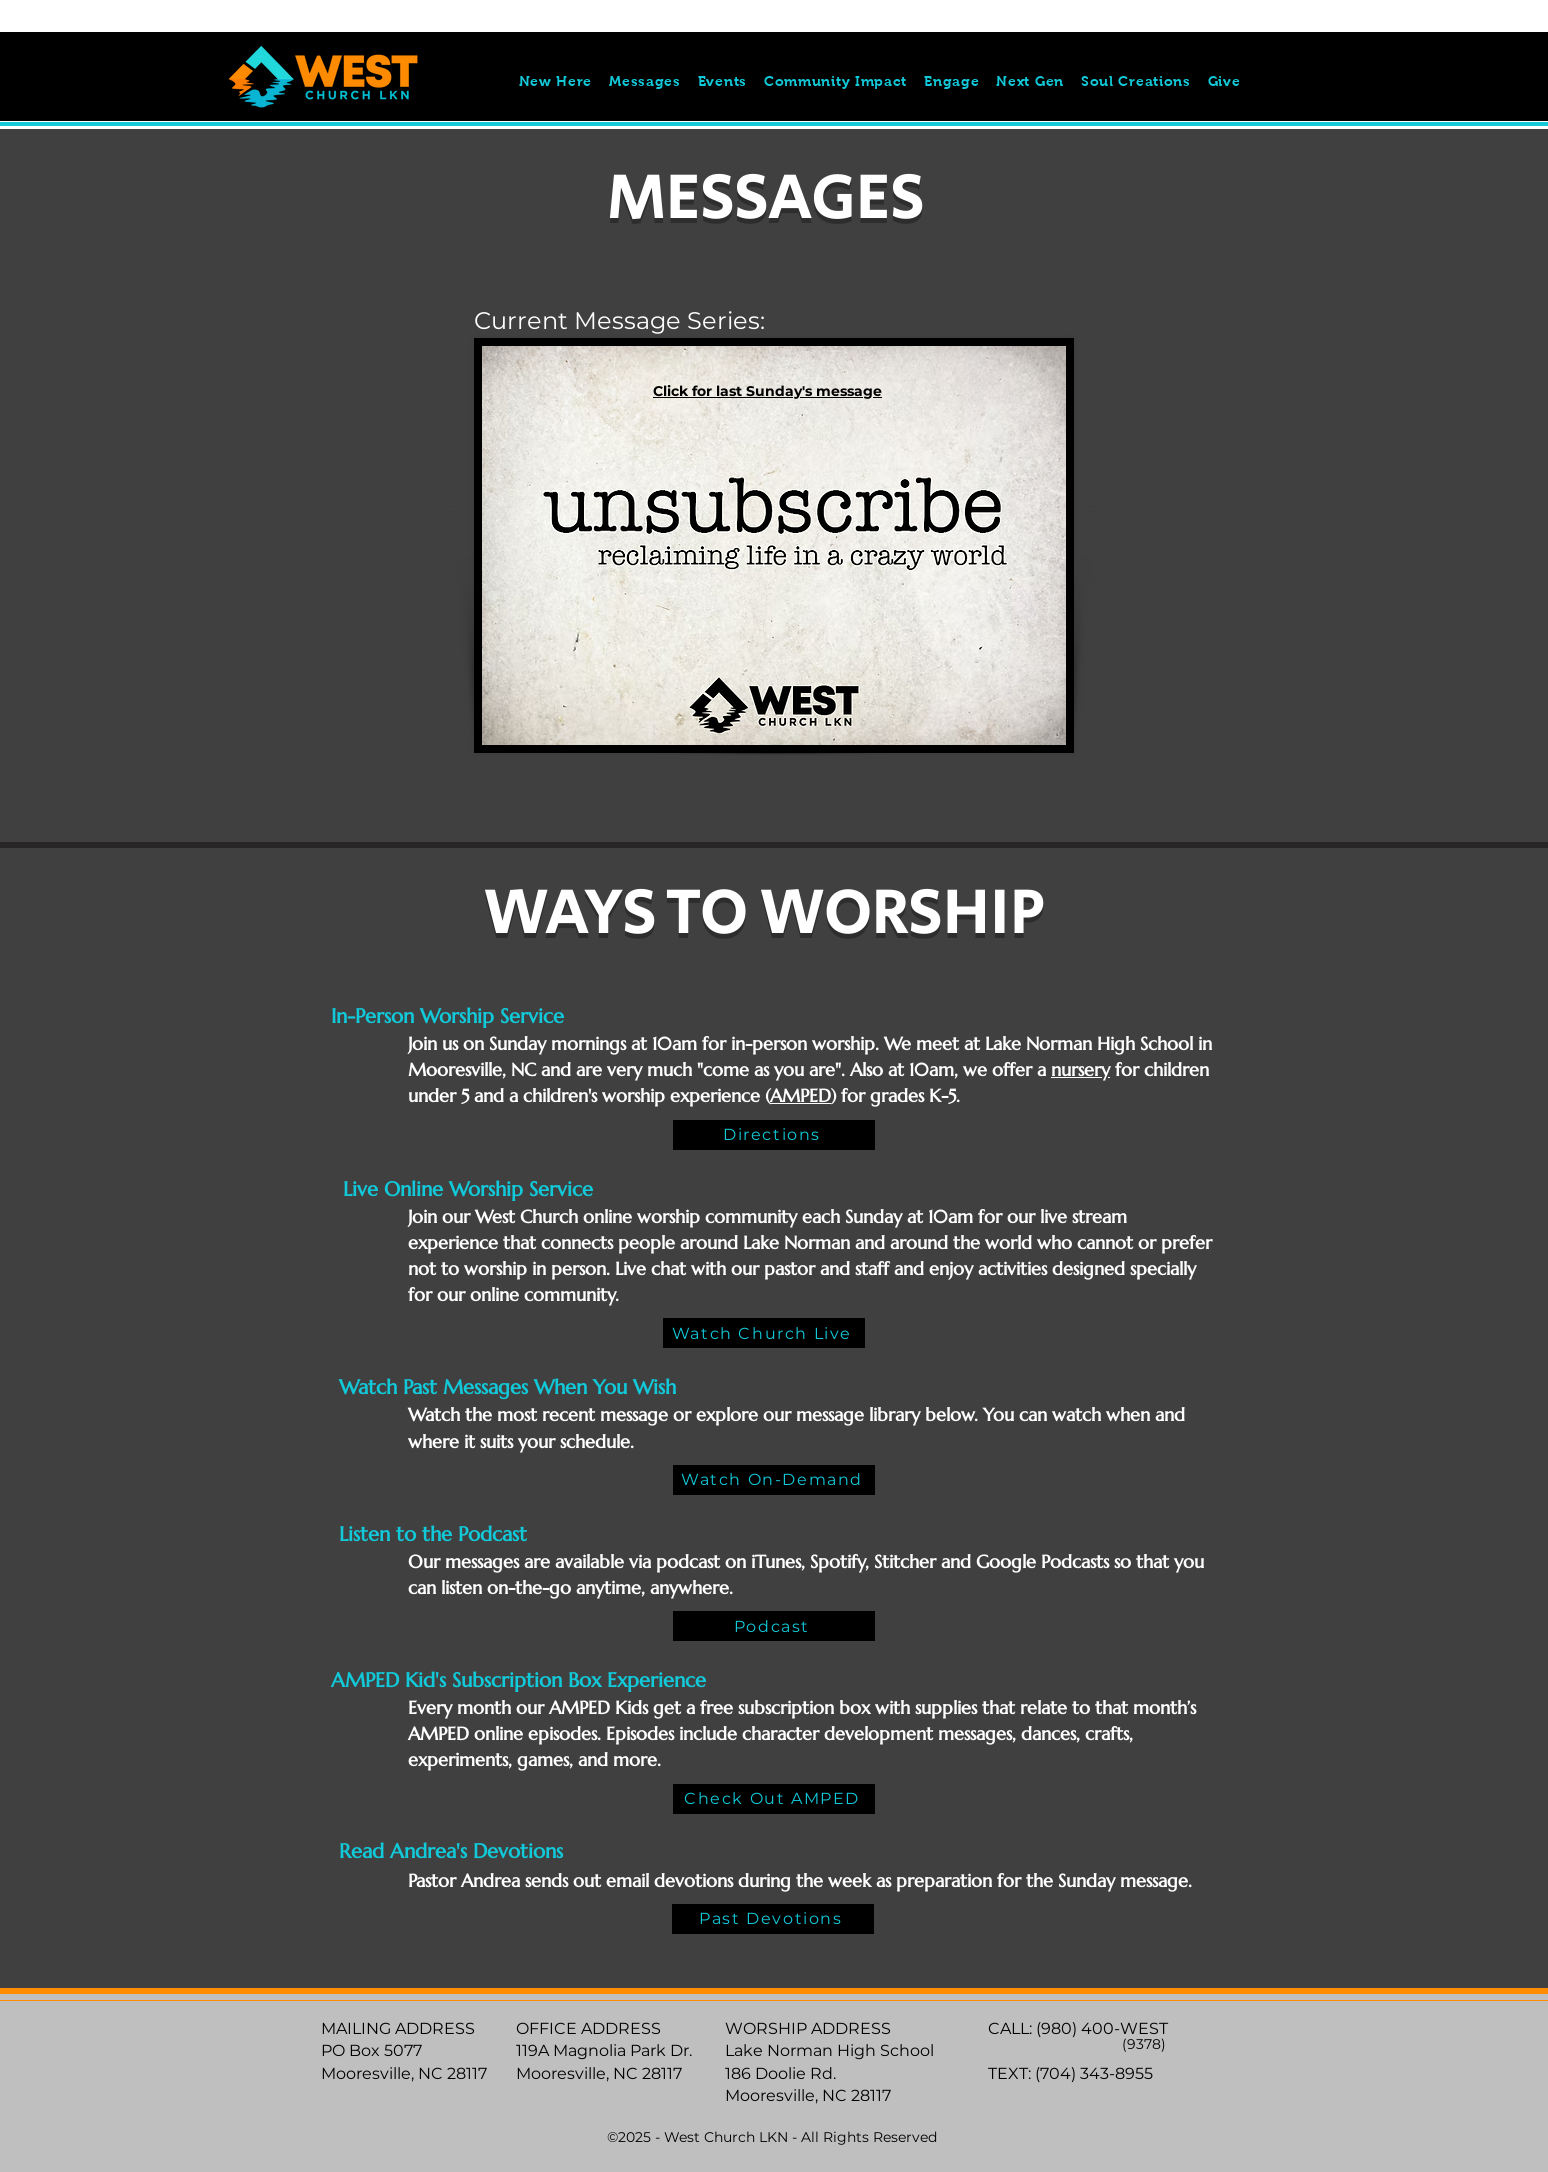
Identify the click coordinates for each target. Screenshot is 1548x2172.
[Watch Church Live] (764, 1333)
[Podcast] (774, 1626)
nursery (1080, 1069)
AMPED (800, 1095)
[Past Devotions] (773, 1919)
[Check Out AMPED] (774, 1799)
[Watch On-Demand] (774, 1480)
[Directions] (774, 1135)
